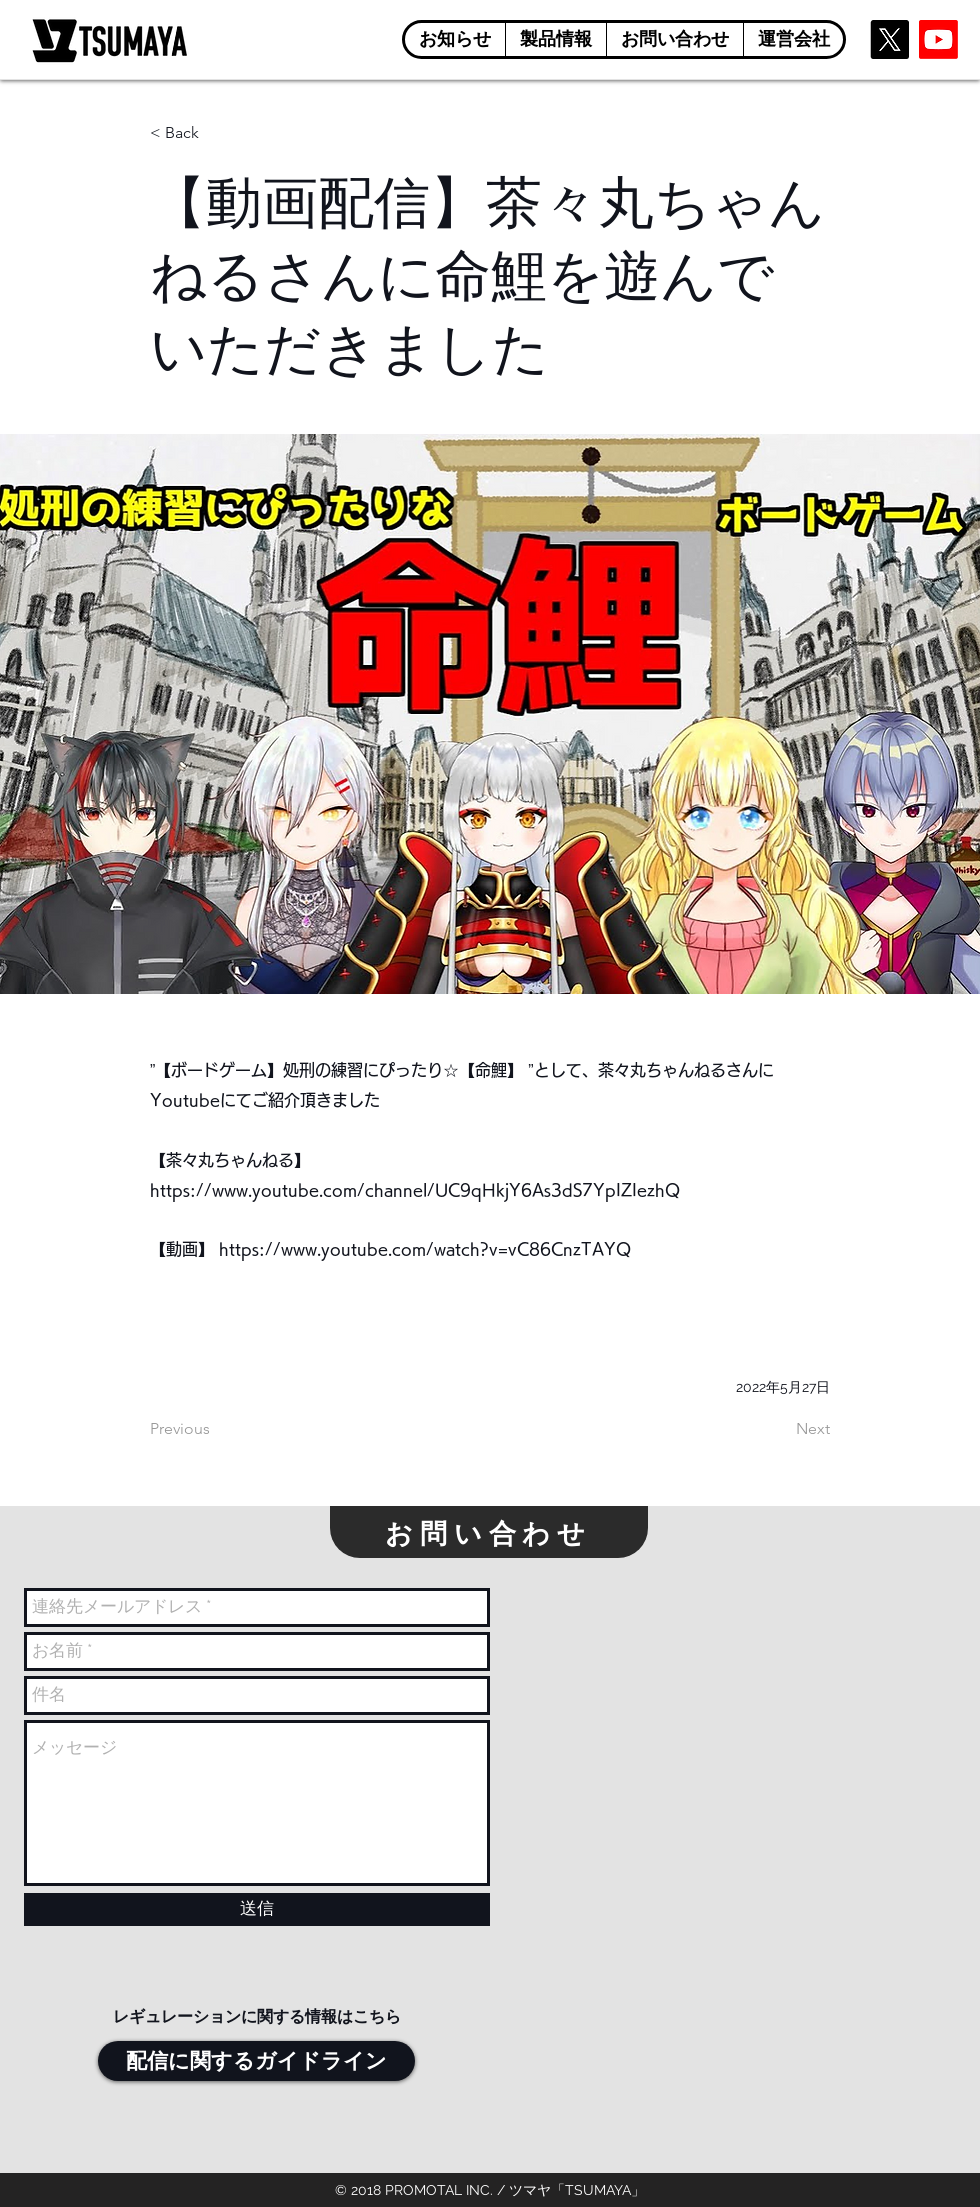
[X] (889, 39)
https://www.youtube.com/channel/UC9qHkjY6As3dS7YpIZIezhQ (415, 1190)
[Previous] (216, 1429)
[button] (555, 39)
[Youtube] (938, 39)
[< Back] (216, 133)
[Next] (780, 1429)
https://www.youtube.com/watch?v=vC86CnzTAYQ (425, 1249)
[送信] (257, 1909)
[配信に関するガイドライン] (256, 2061)
